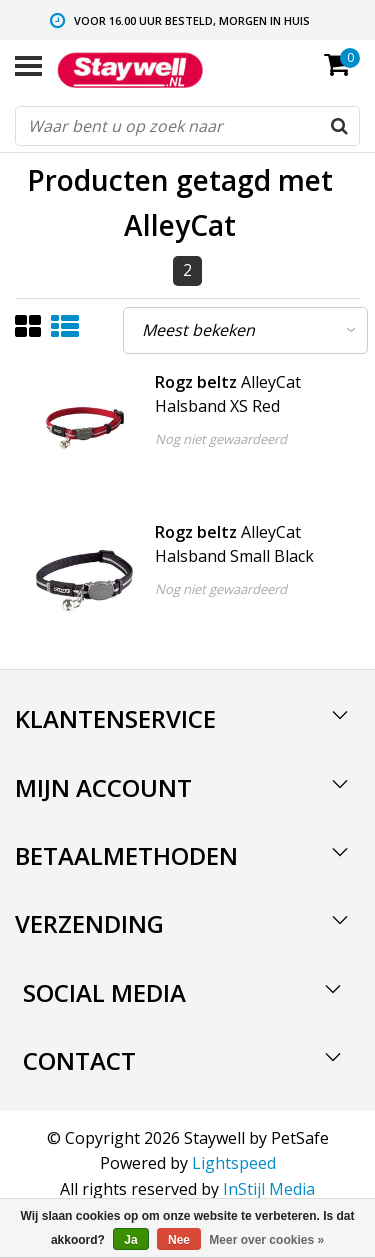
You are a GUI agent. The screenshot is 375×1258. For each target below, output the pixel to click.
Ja (130, 1240)
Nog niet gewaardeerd (221, 439)
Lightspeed (234, 1163)
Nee (179, 1240)
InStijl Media (269, 1189)
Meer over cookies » (266, 1240)
